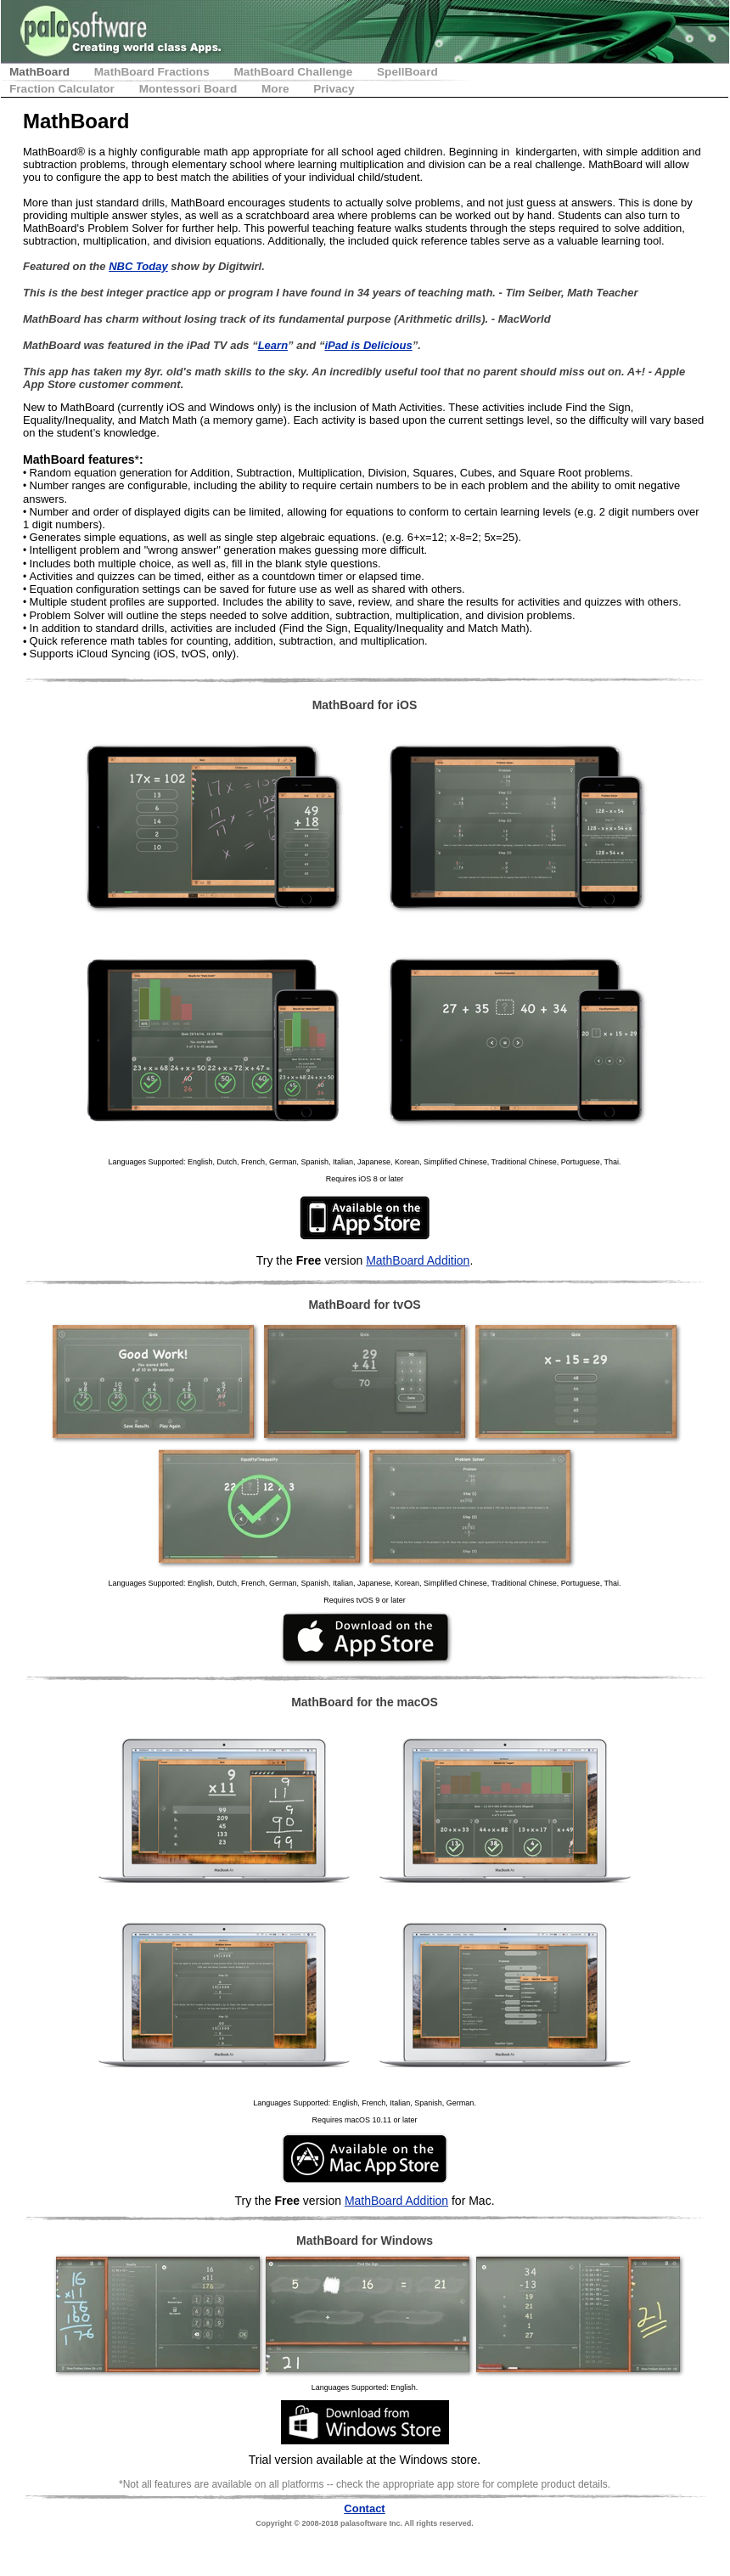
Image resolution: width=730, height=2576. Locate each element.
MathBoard (41, 71)
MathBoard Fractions (153, 71)
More (276, 88)
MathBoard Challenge (295, 71)
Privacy (333, 88)
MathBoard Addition (417, 1260)
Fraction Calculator (63, 88)
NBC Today (138, 266)
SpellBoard (407, 71)
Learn (273, 345)
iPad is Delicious (368, 345)
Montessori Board (189, 88)
